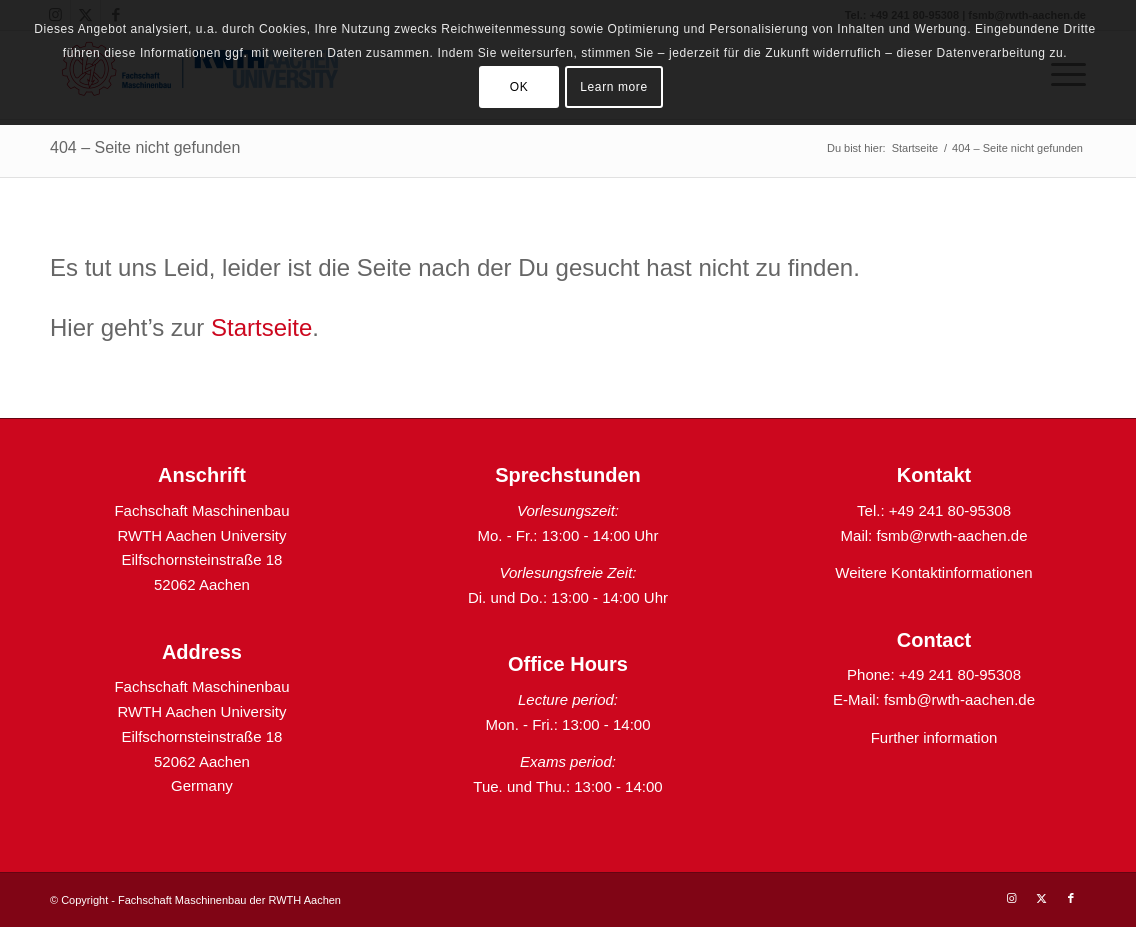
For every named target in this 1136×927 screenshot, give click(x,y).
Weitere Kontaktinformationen (933, 572)
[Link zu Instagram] (1011, 898)
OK (519, 87)
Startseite (261, 327)
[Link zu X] (1041, 898)
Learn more (613, 87)
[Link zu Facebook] (1071, 898)
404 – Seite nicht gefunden (145, 147)
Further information (934, 737)
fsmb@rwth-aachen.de (951, 535)
